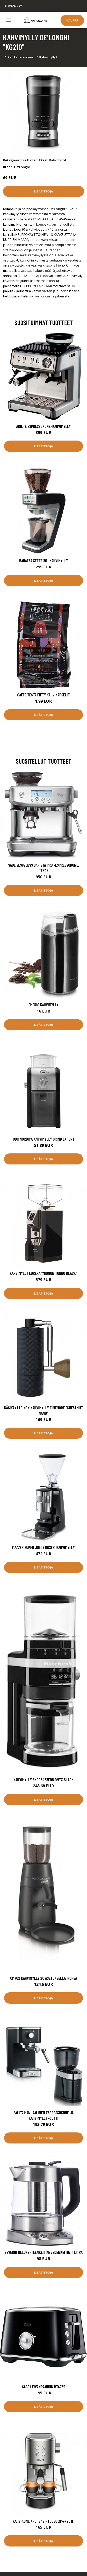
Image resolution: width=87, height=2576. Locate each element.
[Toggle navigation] (8, 20)
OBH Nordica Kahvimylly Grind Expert (43, 1138)
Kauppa (72, 20)
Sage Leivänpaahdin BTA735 (43, 2386)
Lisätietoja (43, 191)
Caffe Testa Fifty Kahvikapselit (43, 694)
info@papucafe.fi (14, 6)
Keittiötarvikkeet (21, 57)
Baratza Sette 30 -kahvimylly (43, 560)
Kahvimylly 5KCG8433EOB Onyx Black (43, 1779)
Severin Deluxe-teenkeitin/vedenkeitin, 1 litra (44, 2252)
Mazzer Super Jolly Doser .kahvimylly (43, 1547)
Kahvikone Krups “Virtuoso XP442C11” (43, 2520)
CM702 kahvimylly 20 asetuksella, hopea (43, 1978)
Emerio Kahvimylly (43, 1004)
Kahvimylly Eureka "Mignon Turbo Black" (43, 1273)
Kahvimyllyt (48, 57)
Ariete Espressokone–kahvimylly (43, 426)
